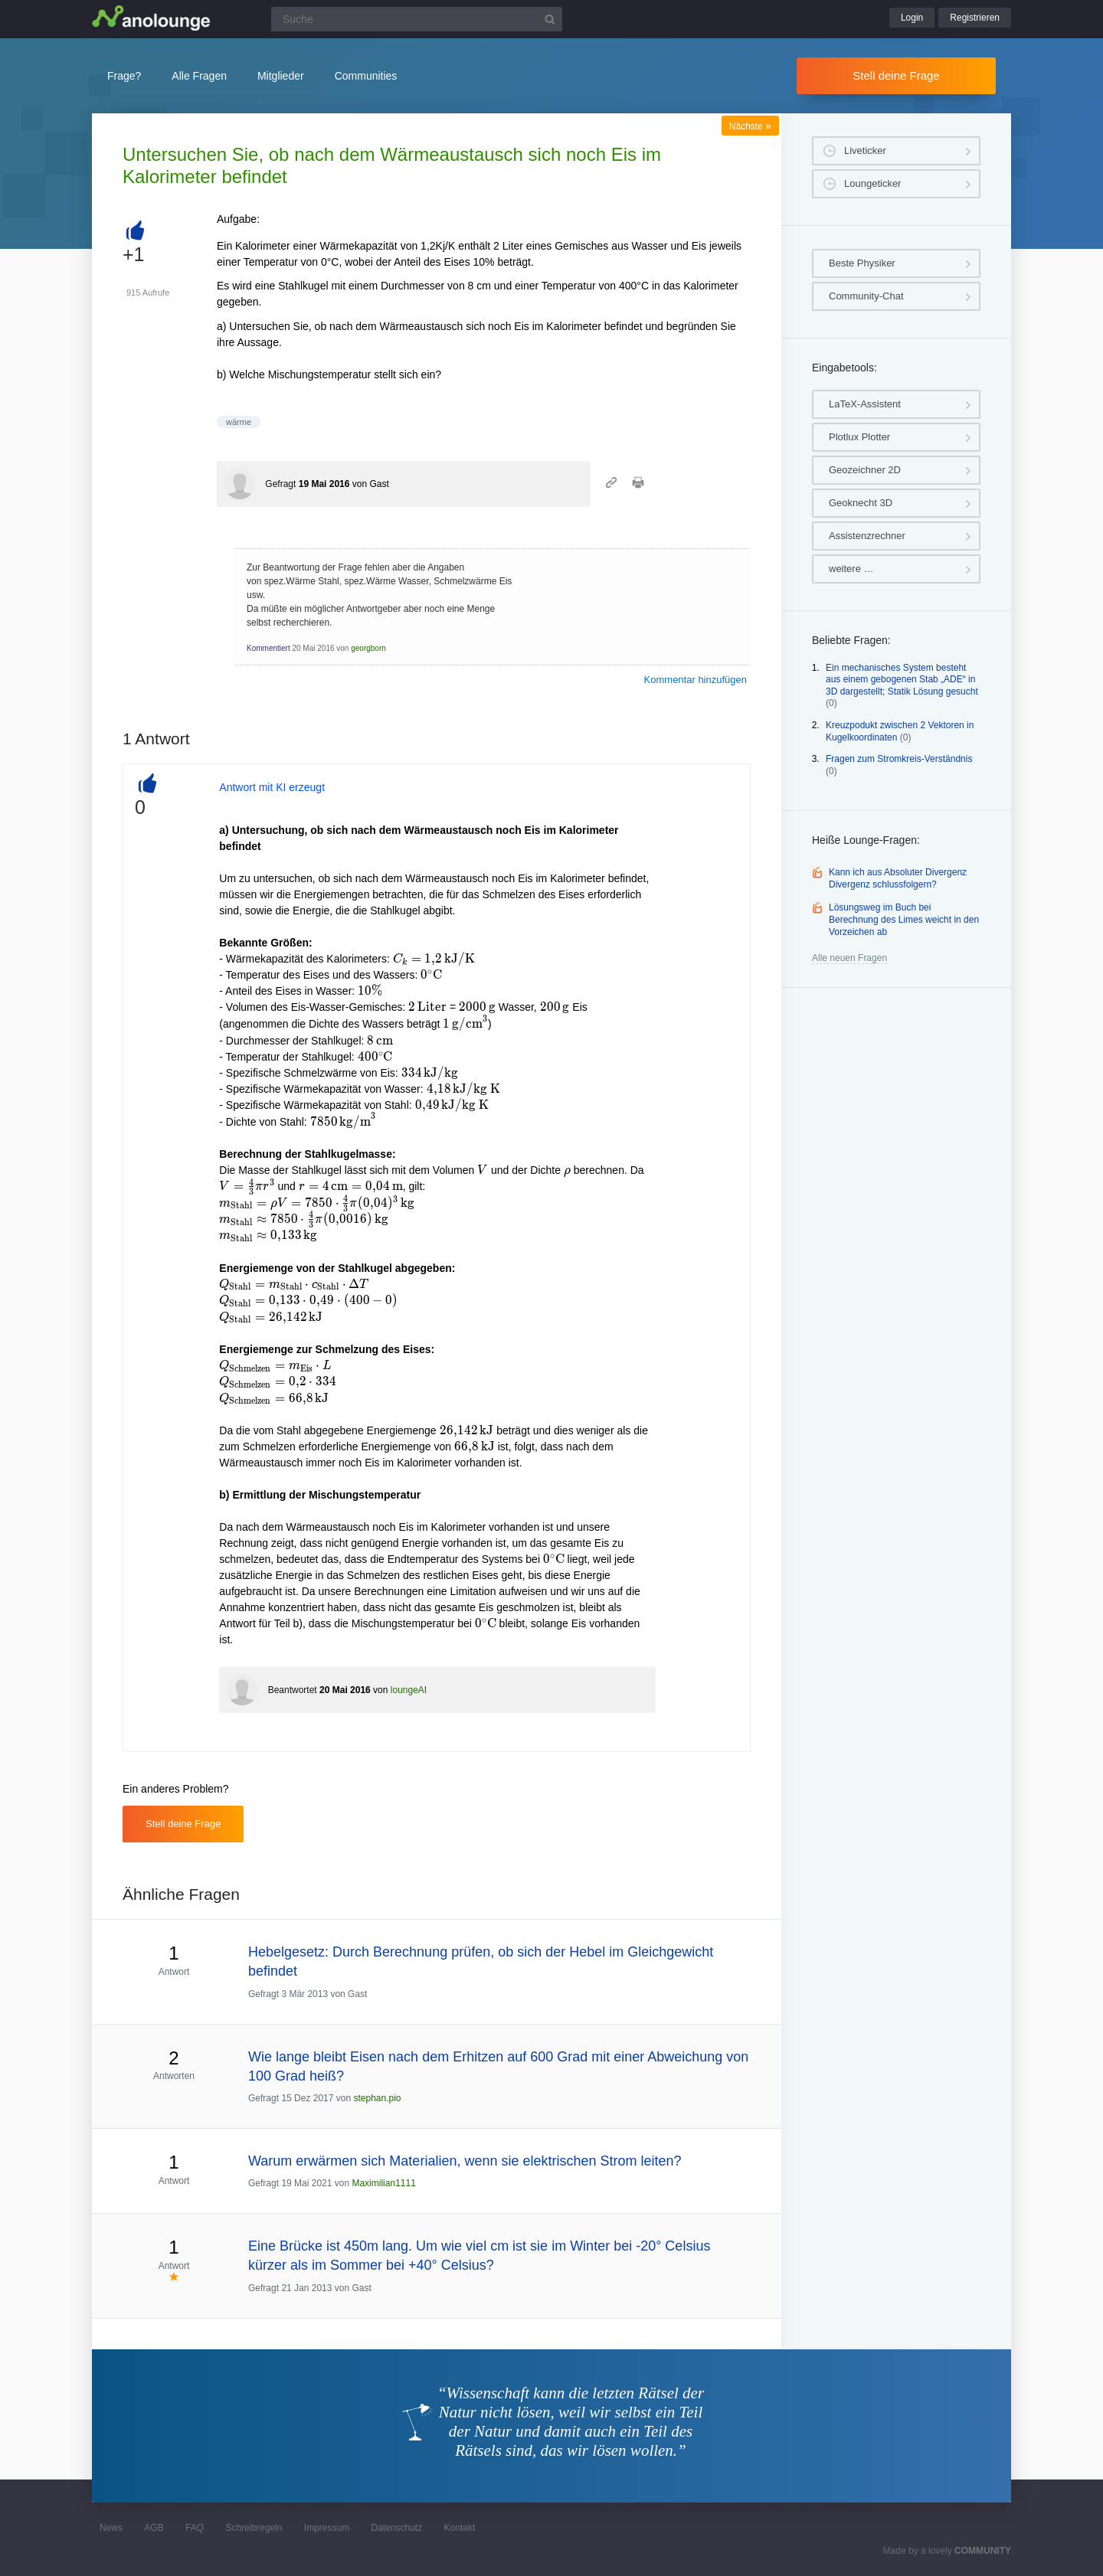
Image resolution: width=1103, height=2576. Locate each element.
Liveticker (865, 150)
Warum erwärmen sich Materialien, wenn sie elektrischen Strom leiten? (465, 2161)
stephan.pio (377, 2098)
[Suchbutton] (550, 19)
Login (912, 17)
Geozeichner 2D (865, 470)
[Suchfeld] (416, 19)
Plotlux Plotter (859, 437)
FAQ (194, 2527)
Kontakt (460, 2527)
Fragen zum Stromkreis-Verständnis (899, 759)
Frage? (124, 76)
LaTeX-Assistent (865, 404)
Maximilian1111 (383, 2183)
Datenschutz (396, 2527)
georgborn (368, 648)
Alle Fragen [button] (199, 76)
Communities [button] (366, 76)
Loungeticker (872, 183)
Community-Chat (866, 296)
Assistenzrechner (867, 535)
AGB (153, 2527)
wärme (238, 422)
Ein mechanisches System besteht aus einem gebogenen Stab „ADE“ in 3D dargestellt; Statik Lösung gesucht (902, 679)
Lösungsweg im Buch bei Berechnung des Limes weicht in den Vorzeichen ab (904, 919)
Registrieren (975, 17)
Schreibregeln (253, 2527)
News (111, 2527)
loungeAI (409, 1690)
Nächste (750, 126)
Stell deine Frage (896, 75)
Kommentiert (268, 648)
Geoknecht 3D (860, 502)
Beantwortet (292, 1690)
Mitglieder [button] (280, 76)
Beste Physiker (862, 263)
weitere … (851, 568)
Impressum (326, 2527)
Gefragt (280, 484)
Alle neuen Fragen (849, 958)
